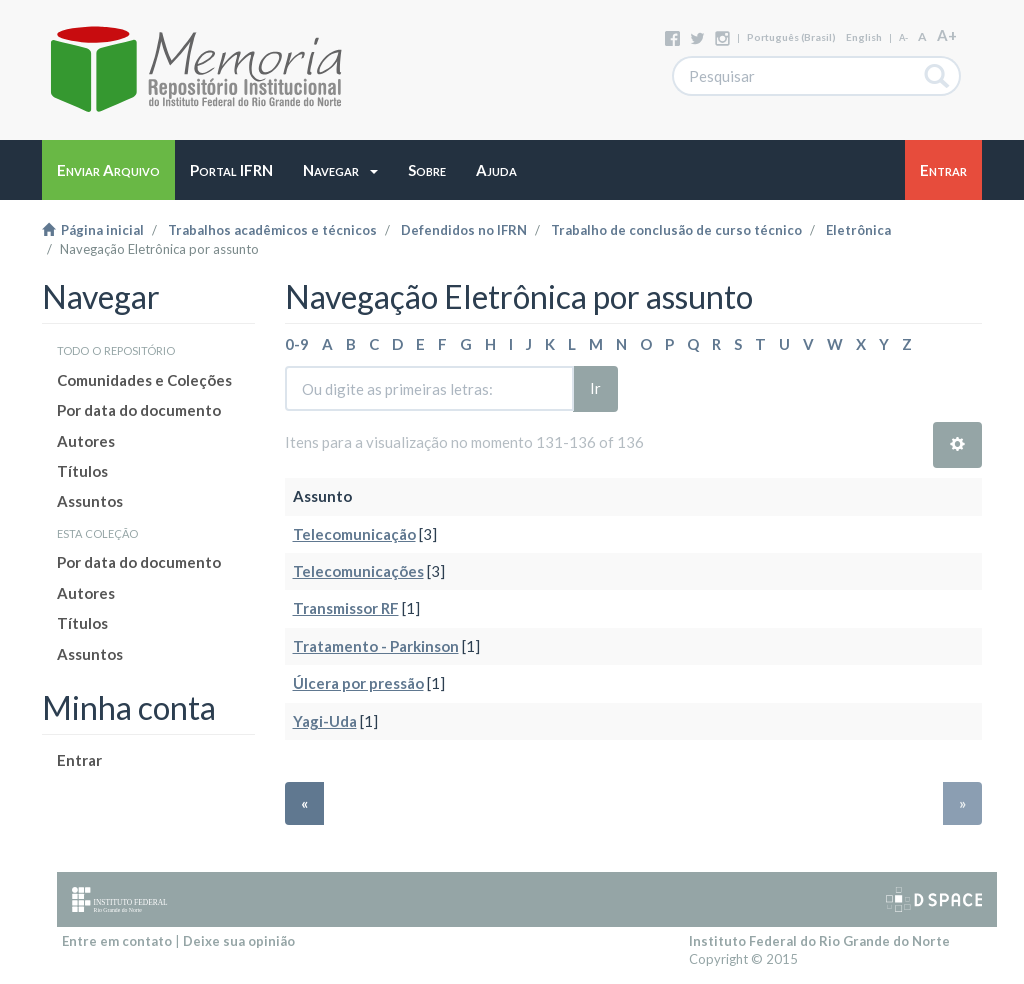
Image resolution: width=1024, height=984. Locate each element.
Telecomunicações (358, 571)
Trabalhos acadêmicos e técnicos (272, 230)
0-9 (297, 344)
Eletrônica (858, 230)
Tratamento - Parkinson (376, 646)
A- (903, 37)
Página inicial (93, 230)
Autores (86, 441)
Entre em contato (117, 941)
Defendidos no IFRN (464, 230)
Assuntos (90, 501)
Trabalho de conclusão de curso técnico (676, 230)
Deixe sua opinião (239, 941)
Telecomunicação (354, 534)
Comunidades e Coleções (144, 380)
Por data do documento (139, 410)
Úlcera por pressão (358, 683)
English (864, 37)
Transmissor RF (346, 608)
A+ (947, 35)
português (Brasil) (791, 37)
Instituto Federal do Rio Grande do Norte (819, 941)
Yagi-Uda (325, 721)
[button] (340, 170)
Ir (595, 388)
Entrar (79, 760)
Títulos (82, 471)
